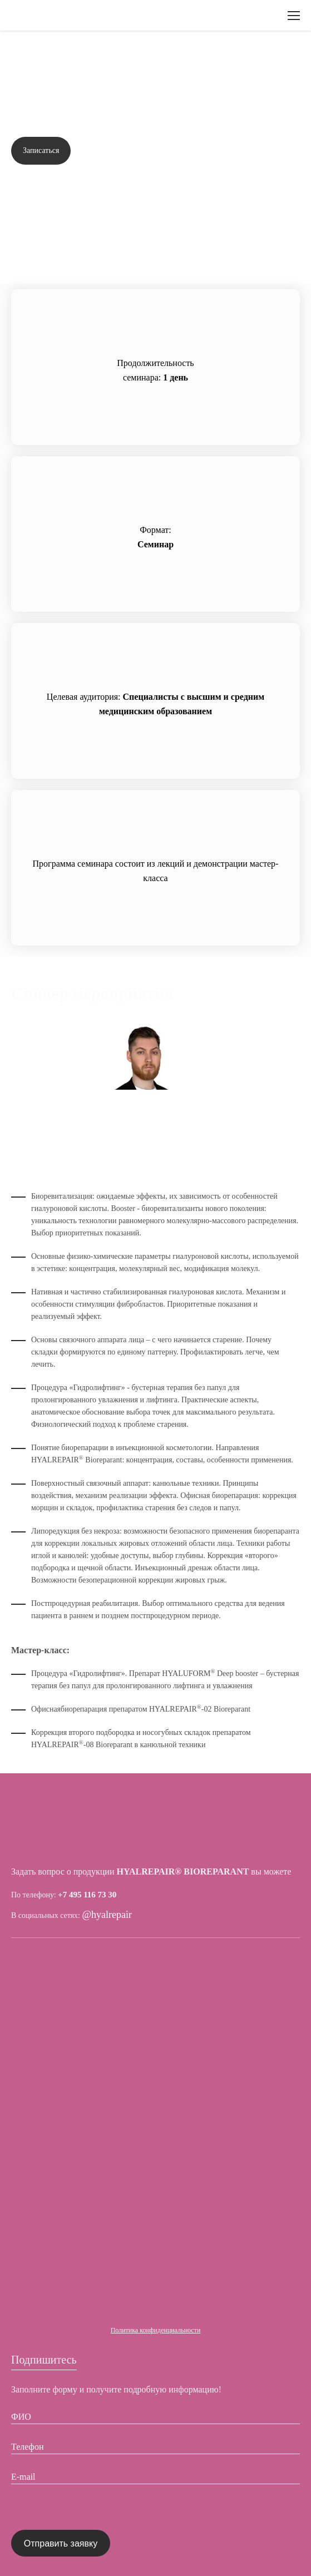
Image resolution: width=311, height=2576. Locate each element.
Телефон (27, 2446)
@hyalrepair (107, 1915)
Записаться (41, 150)
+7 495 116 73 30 (87, 1894)
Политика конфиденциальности (156, 2330)
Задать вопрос (264, 151)
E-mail (23, 2476)
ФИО (21, 2416)
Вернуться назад (55, 58)
